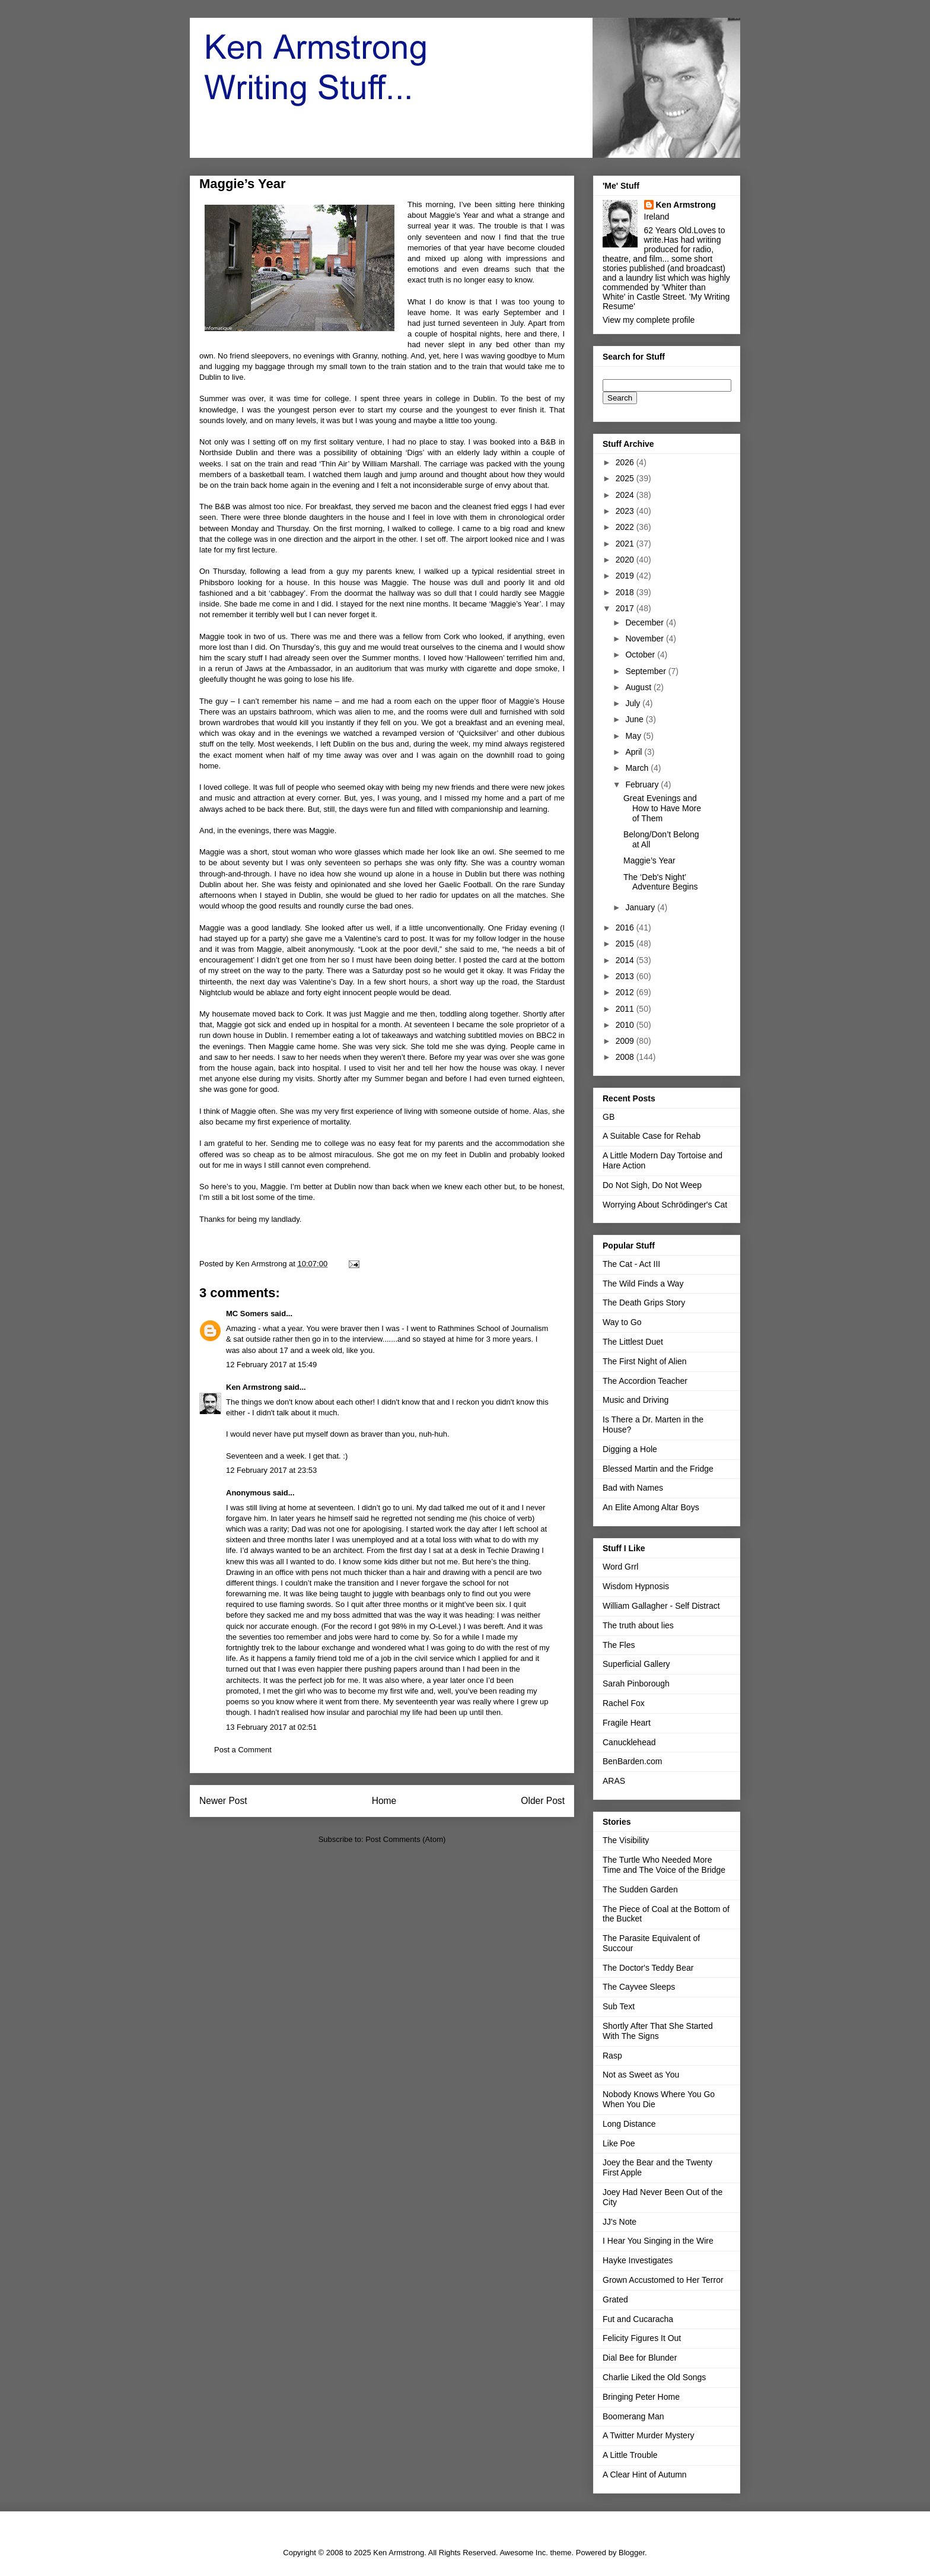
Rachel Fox (624, 1703)
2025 (626, 478)
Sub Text (619, 2006)
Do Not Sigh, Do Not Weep (652, 1185)
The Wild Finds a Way (643, 1283)
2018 (626, 592)
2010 (626, 1025)
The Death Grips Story (644, 1302)
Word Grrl (620, 1566)
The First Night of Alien (645, 1361)
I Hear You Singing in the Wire (658, 2240)
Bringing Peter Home (641, 2397)
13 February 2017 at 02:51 (271, 1727)
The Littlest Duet (633, 1341)
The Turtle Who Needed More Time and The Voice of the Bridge (664, 1865)
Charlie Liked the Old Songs (654, 2377)
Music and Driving (635, 1400)
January (641, 907)
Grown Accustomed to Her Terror (663, 2280)
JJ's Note (619, 2221)
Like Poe (619, 2143)
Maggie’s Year (649, 860)
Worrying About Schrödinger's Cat (665, 1204)
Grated (615, 2299)
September (646, 671)
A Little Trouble (630, 2455)
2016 (626, 927)
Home (384, 1801)
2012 (626, 992)
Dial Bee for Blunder (640, 2357)
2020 (626, 559)
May (634, 736)
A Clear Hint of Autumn (645, 2474)
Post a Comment (243, 1749)
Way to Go (622, 1322)
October (641, 654)
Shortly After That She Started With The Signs (658, 2031)
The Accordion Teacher (645, 1381)
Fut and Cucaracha (638, 2319)
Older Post (543, 1801)
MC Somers (247, 1313)
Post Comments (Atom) (405, 1839)
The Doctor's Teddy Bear (648, 1968)
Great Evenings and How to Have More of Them (662, 808)
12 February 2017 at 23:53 (271, 1470)
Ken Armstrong (254, 1387)
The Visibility (626, 1840)
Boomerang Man (633, 2416)
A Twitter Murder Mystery (649, 2435)
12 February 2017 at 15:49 (271, 1364)
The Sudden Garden (640, 1889)
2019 (626, 575)
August (639, 687)
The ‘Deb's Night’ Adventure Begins (660, 882)
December (645, 622)
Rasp (612, 2055)
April (634, 752)
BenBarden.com (632, 1761)
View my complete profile (649, 320)
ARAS (614, 1781)
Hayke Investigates (638, 2260)
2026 (626, 462)
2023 (626, 511)
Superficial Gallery (636, 1664)
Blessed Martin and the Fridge (658, 1468)
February (643, 784)
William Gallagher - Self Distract (661, 1606)
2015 (626, 943)
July (633, 703)
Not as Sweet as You (641, 2074)
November (645, 638)
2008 (626, 1057)
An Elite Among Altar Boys (651, 1507)
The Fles (619, 1645)
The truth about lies (638, 1625)
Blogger (632, 2552)
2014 (626, 960)
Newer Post (223, 1801)
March (638, 768)
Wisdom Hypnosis (636, 1586)
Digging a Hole (630, 1449)
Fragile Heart (627, 1722)
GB (608, 1117)
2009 (626, 1041)
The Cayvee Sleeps (639, 1986)
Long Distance (629, 2124)
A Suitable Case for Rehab (651, 1136)
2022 (626, 527)
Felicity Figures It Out (642, 2338)
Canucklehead (629, 1742)
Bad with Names (633, 1487)
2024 (626, 495)
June (635, 719)
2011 (626, 1009)
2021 (626, 543)
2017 (626, 608)
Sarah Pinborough (636, 1683)
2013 (626, 976)
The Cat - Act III (631, 1264)
